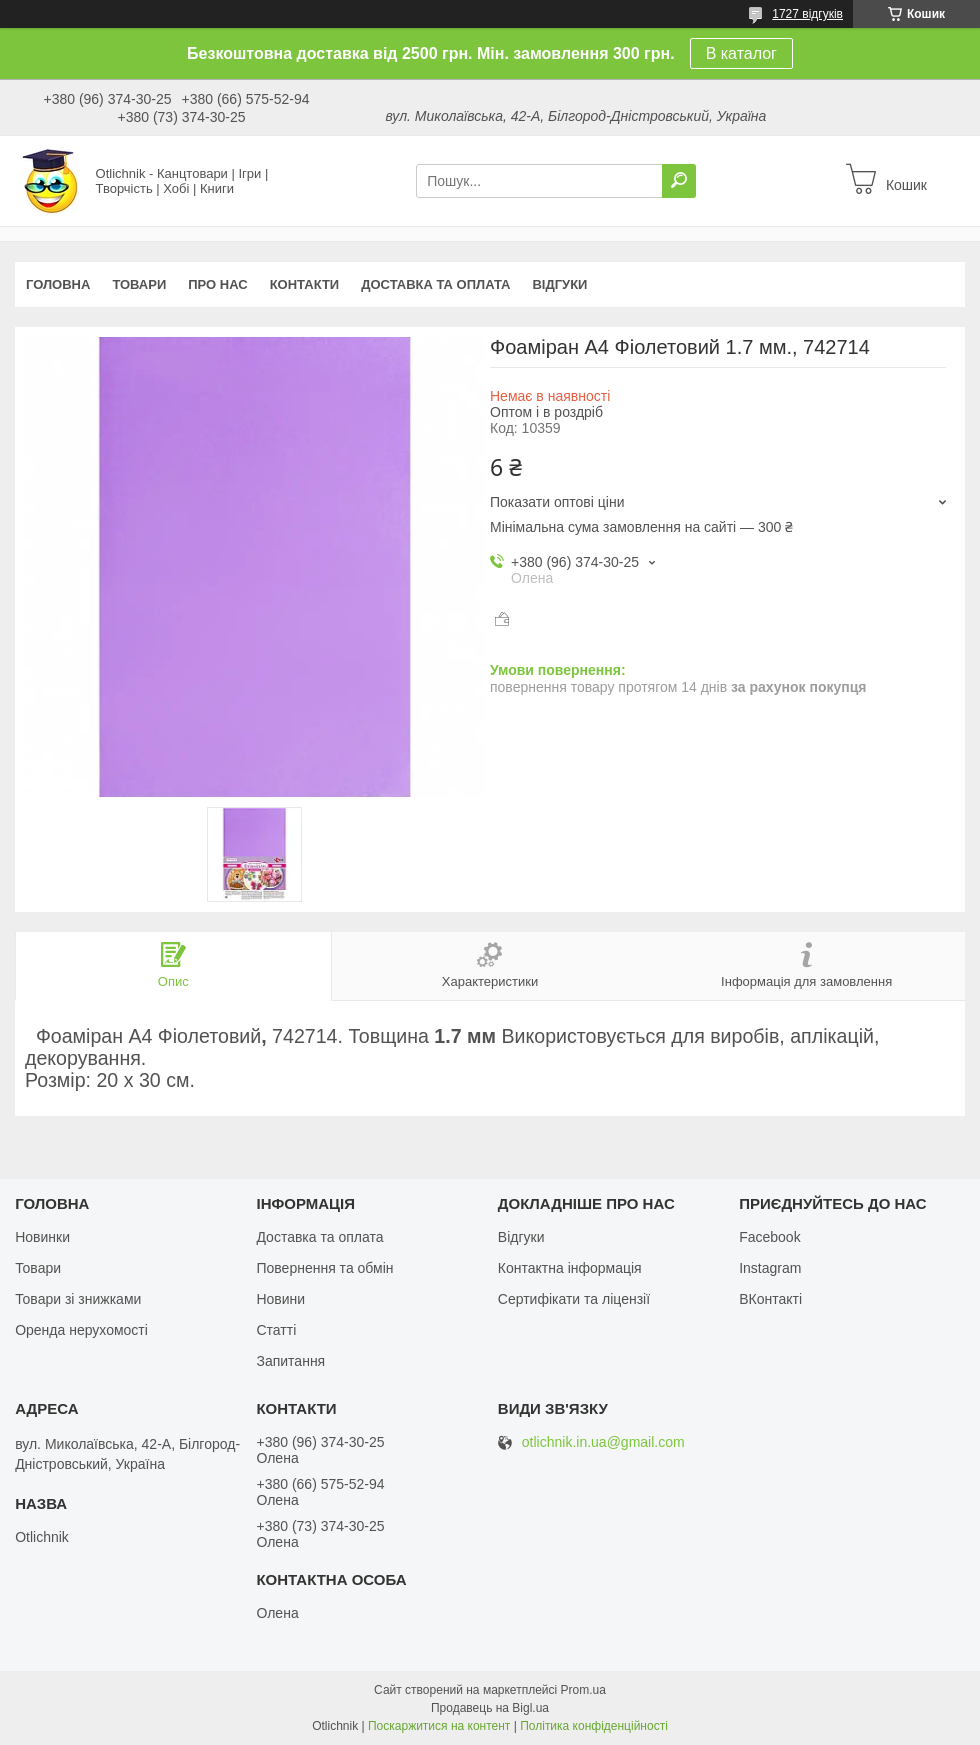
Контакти (305, 284)
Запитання (290, 1361)
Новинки (42, 1237)
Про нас (217, 284)
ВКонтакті (770, 1299)
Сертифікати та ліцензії (574, 1299)
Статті (276, 1330)
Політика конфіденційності (594, 1726)
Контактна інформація (570, 1268)
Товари (139, 284)
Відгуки (559, 284)
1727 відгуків (807, 14)
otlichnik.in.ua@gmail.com (603, 1442)
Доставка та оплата (435, 284)
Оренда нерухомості (81, 1330)
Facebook (769, 1237)
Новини (280, 1299)
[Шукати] (679, 181)
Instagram (770, 1268)
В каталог (741, 53)
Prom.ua (583, 1690)
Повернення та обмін (324, 1268)
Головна (58, 284)
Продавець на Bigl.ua (490, 1708)
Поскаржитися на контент (439, 1726)
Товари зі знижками (78, 1299)
